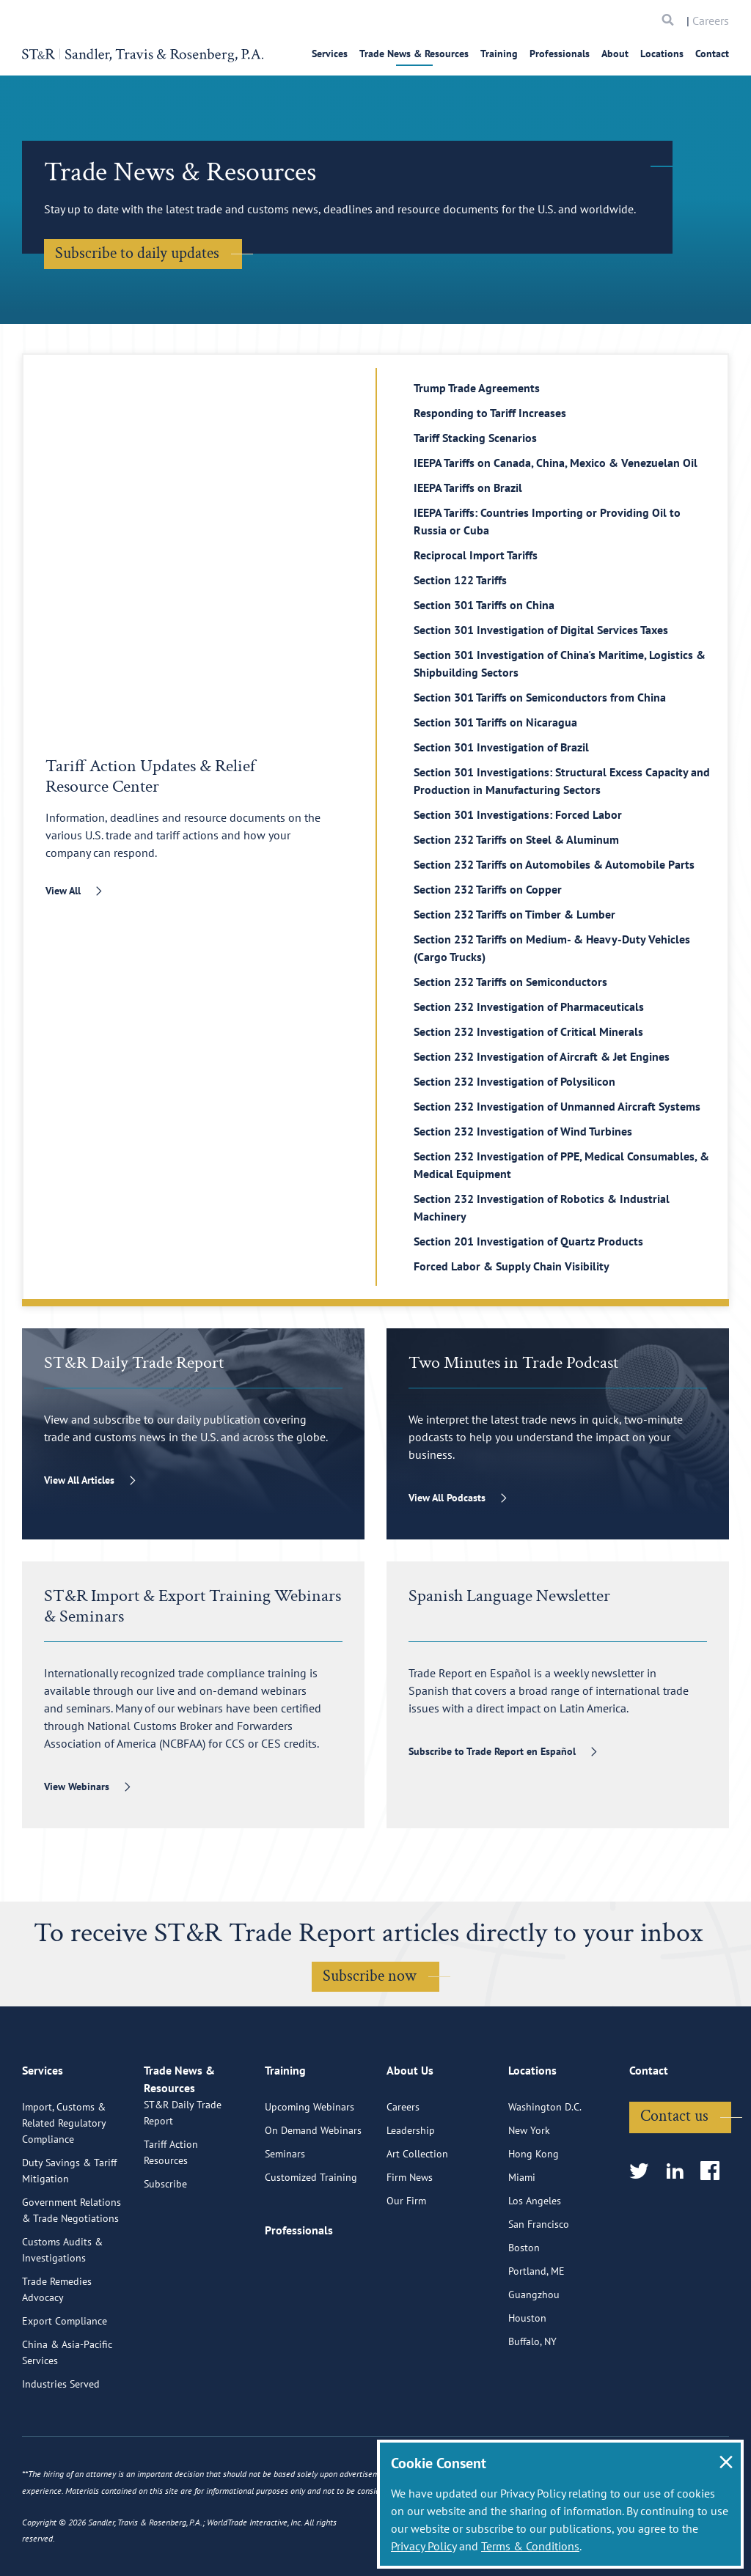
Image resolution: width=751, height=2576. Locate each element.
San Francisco (538, 2283)
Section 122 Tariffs (460, 580)
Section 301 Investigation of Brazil (501, 747)
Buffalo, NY (532, 2400)
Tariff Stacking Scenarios (475, 437)
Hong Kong (533, 2213)
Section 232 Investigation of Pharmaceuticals (529, 1006)
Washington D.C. (545, 2166)
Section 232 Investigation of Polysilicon (514, 1081)
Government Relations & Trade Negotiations (71, 2269)
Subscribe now (370, 1976)
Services (330, 53)
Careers (710, 20)
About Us (410, 2136)
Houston (527, 2377)
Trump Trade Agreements (477, 387)
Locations (662, 53)
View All (63, 890)
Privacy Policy (423, 2546)
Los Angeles (534, 2260)
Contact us (674, 2175)
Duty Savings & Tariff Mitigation (69, 2230)
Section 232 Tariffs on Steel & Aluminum (516, 839)
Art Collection (417, 2213)
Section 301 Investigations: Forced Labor (518, 814)
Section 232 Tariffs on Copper (488, 889)
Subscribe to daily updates (137, 253)
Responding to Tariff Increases (490, 412)
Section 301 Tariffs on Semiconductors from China (540, 697)
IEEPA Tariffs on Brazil (468, 487)
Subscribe (165, 2260)
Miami (521, 2236)
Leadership (411, 2189)
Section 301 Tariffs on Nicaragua (495, 722)
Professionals (560, 53)
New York (529, 2189)
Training (499, 53)
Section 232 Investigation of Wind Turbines (523, 1131)
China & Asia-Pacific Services (67, 2411)
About (615, 53)
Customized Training (311, 2236)
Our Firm (406, 2260)
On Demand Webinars (313, 2189)
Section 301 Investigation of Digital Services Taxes (541, 629)
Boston (524, 2307)
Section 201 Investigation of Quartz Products (528, 1241)
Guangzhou (534, 2353)
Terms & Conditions (530, 2546)
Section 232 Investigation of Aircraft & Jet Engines (542, 1056)
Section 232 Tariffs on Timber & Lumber (514, 914)
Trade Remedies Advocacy (57, 2348)
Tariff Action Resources (171, 2228)
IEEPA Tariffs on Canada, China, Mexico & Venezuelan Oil (555, 462)
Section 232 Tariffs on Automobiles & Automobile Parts (554, 864)
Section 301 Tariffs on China (484, 604)
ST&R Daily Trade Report (182, 2189)
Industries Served (61, 2443)
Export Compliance (64, 2380)
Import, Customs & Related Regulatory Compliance (64, 2182)
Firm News (410, 2236)
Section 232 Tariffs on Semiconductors (510, 981)
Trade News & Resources (414, 53)
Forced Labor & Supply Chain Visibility (511, 1266)
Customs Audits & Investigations (62, 2309)
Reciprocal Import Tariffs (476, 555)
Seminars (285, 2213)
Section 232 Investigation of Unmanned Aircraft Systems (557, 1106)
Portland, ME (536, 2330)
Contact (712, 53)
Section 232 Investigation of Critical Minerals (528, 1031)
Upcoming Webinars (309, 2166)
